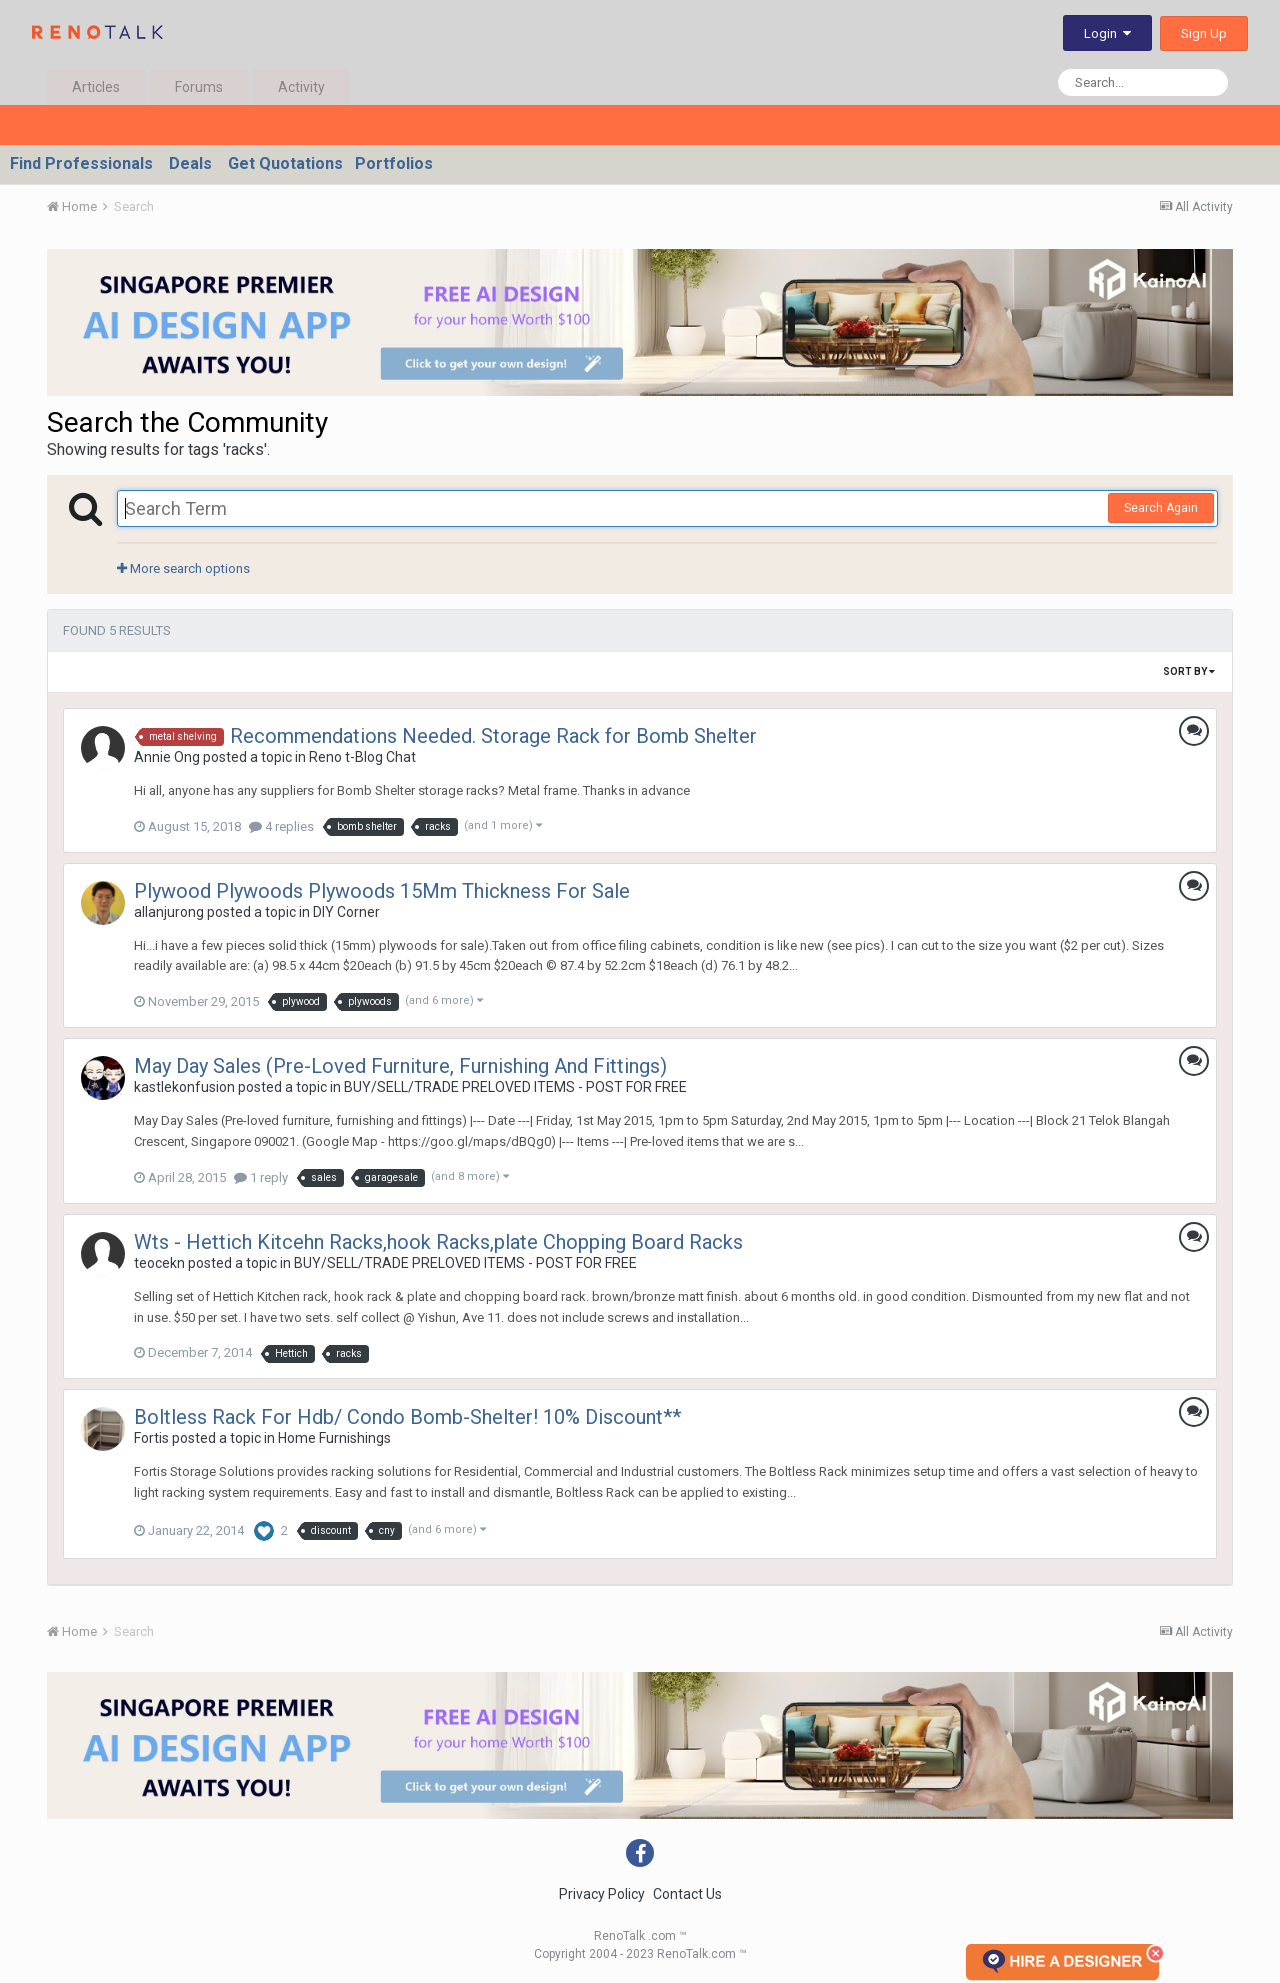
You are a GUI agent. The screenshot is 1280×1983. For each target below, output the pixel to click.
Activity (301, 87)
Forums (199, 87)
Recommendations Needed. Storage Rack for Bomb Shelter (493, 736)
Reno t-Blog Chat (362, 757)
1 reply (261, 1177)
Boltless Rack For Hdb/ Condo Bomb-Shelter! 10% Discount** (407, 1417)
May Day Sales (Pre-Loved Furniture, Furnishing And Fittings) (400, 1066)
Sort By (1189, 671)
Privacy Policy (602, 1894)
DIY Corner (346, 912)
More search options (183, 568)
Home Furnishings (334, 1438)
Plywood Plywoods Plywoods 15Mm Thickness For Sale (382, 891)
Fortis (151, 1438)
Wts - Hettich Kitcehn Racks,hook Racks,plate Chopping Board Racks (438, 1242)
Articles (96, 87)
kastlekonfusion (184, 1087)
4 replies (281, 826)
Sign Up (1204, 33)
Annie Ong (167, 757)
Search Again (1161, 508)
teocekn (159, 1263)
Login (1107, 33)
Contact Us (687, 1894)
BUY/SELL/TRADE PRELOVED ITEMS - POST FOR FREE (515, 1087)
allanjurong (169, 912)
